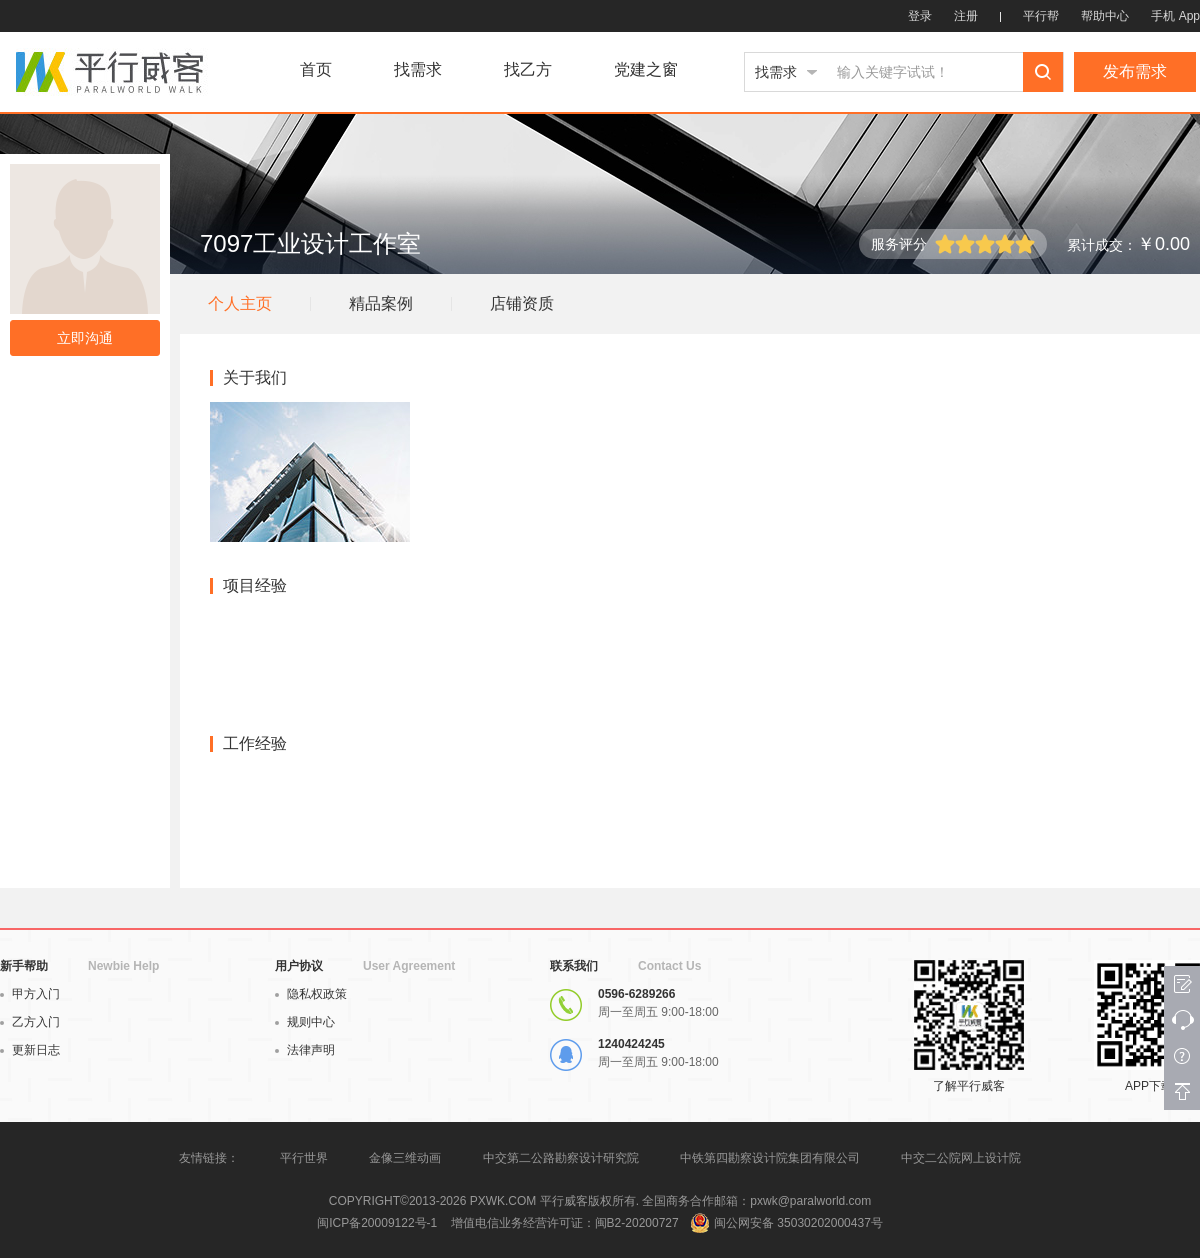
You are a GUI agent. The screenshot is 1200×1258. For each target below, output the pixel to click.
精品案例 (381, 303)
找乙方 (528, 70)
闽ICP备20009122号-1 (377, 1223)
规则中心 (305, 1022)
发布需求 (1135, 71)
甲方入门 (30, 994)
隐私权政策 (311, 994)
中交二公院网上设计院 (961, 1158)
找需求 (418, 70)
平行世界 (304, 1158)
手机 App (1175, 16)
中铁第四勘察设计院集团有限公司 (770, 1158)
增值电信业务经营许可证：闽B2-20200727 (565, 1223)
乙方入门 (30, 1022)
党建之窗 (646, 70)
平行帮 (1041, 16)
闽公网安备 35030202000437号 (798, 1223)
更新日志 (30, 1050)
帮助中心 (1105, 16)
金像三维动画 (405, 1158)
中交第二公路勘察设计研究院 (562, 1158)
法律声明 (305, 1050)
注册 (966, 16)
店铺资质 (522, 303)
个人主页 (240, 303)
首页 (316, 70)
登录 (920, 16)
